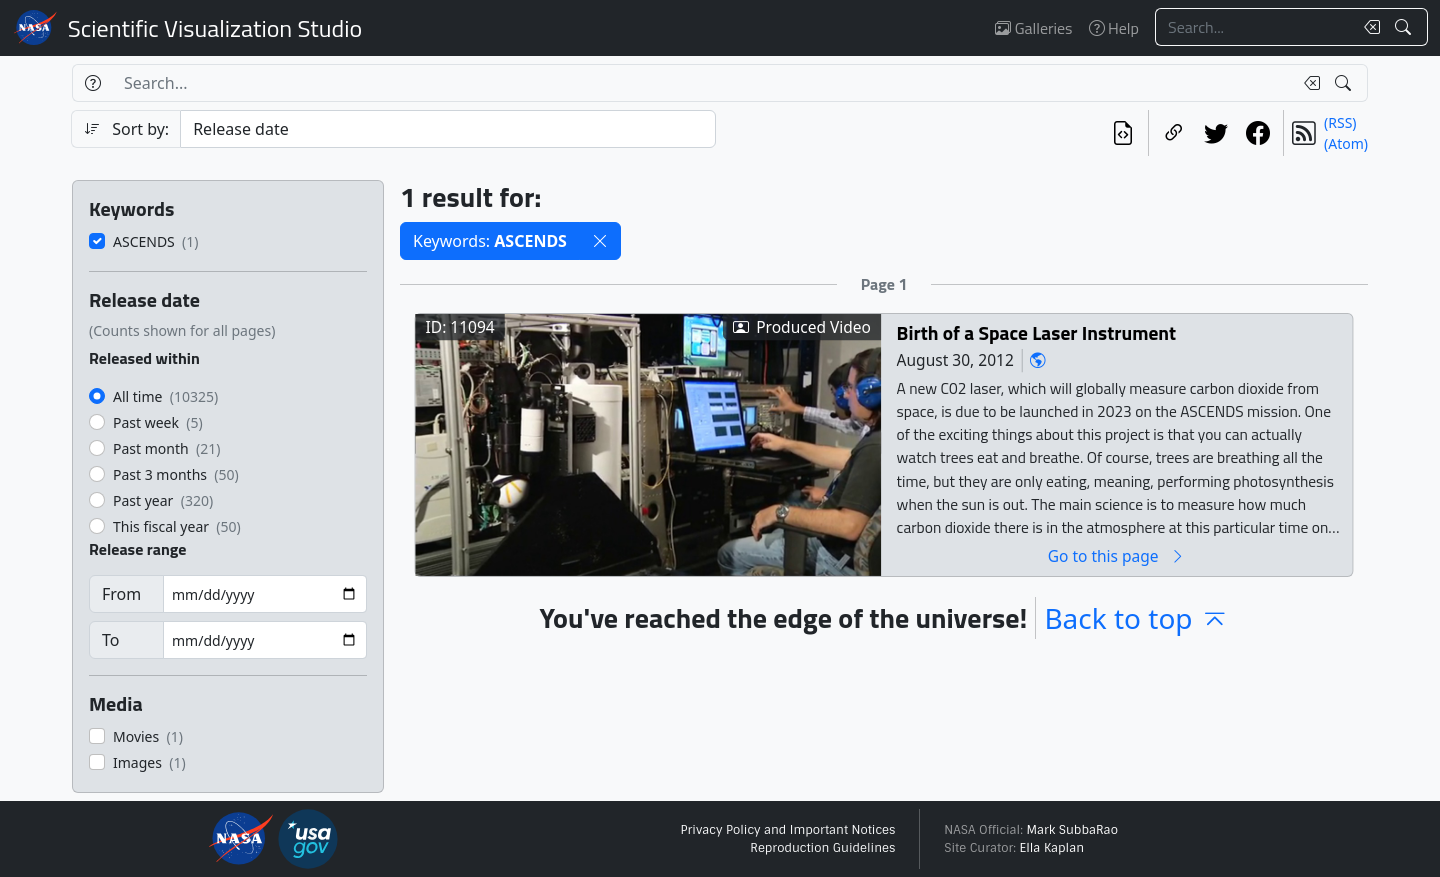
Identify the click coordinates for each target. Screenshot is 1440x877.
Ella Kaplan (1052, 848)
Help (1114, 28)
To (110, 640)
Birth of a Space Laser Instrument (1037, 332)
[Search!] (1405, 27)
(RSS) (1340, 122)
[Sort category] (448, 129)
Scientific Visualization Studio (215, 28)
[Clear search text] (1368, 27)
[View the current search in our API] (1123, 133)
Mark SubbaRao (1072, 830)
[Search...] (1254, 27)
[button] (600, 241)
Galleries (1033, 28)
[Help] (92, 83)
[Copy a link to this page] (1174, 133)
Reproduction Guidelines (822, 848)
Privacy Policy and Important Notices (787, 830)
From (121, 594)
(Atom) (1346, 143)
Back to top (1136, 618)
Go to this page (1117, 555)
